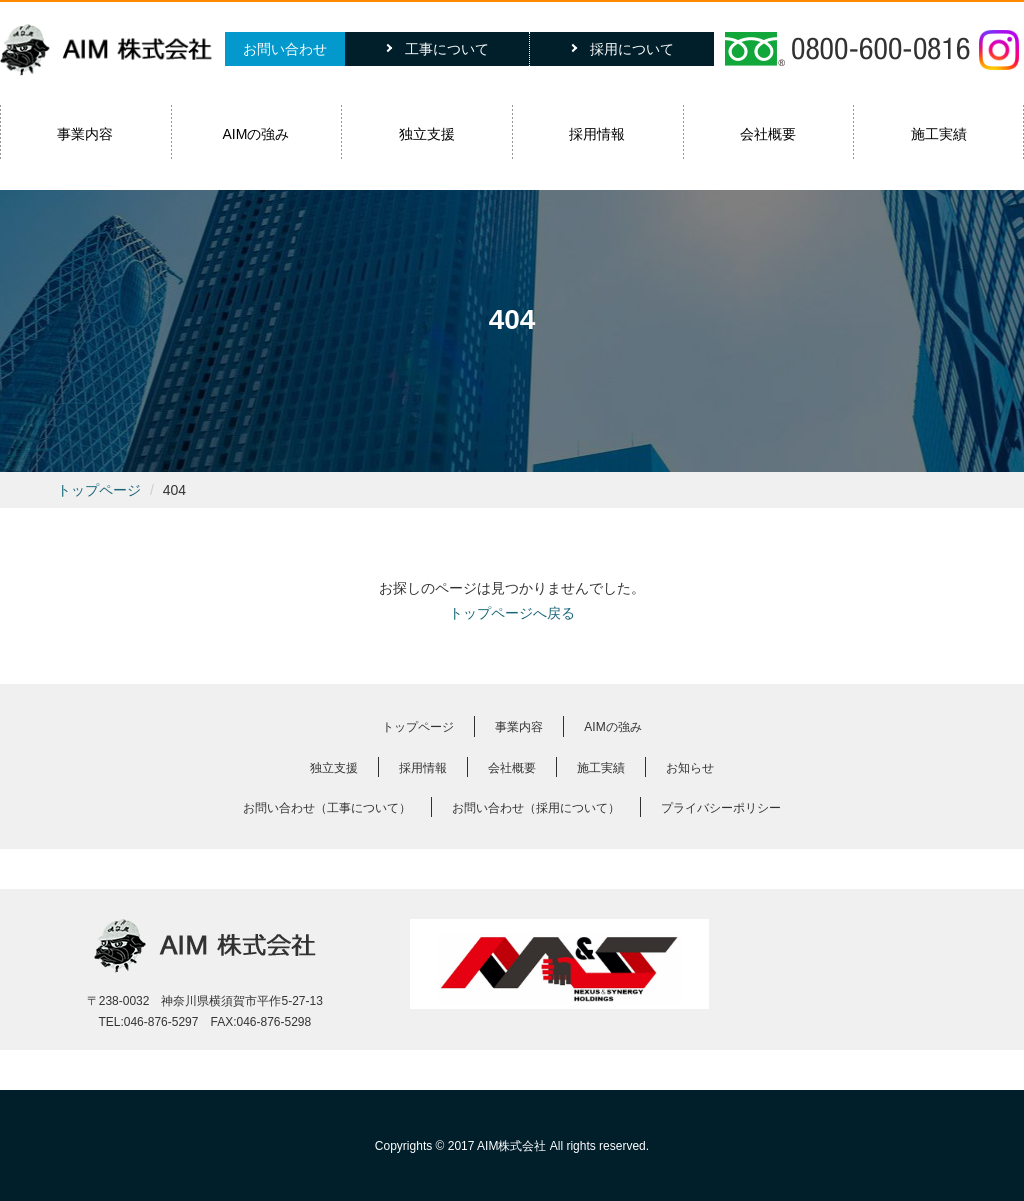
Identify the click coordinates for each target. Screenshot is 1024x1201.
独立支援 (427, 134)
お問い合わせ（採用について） (536, 808)
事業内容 (85, 134)
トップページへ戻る (512, 613)
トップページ (99, 490)
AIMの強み (256, 134)
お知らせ (690, 768)
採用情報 (597, 134)
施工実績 (939, 134)
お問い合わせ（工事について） (327, 808)
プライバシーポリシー (721, 808)
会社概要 (768, 134)
